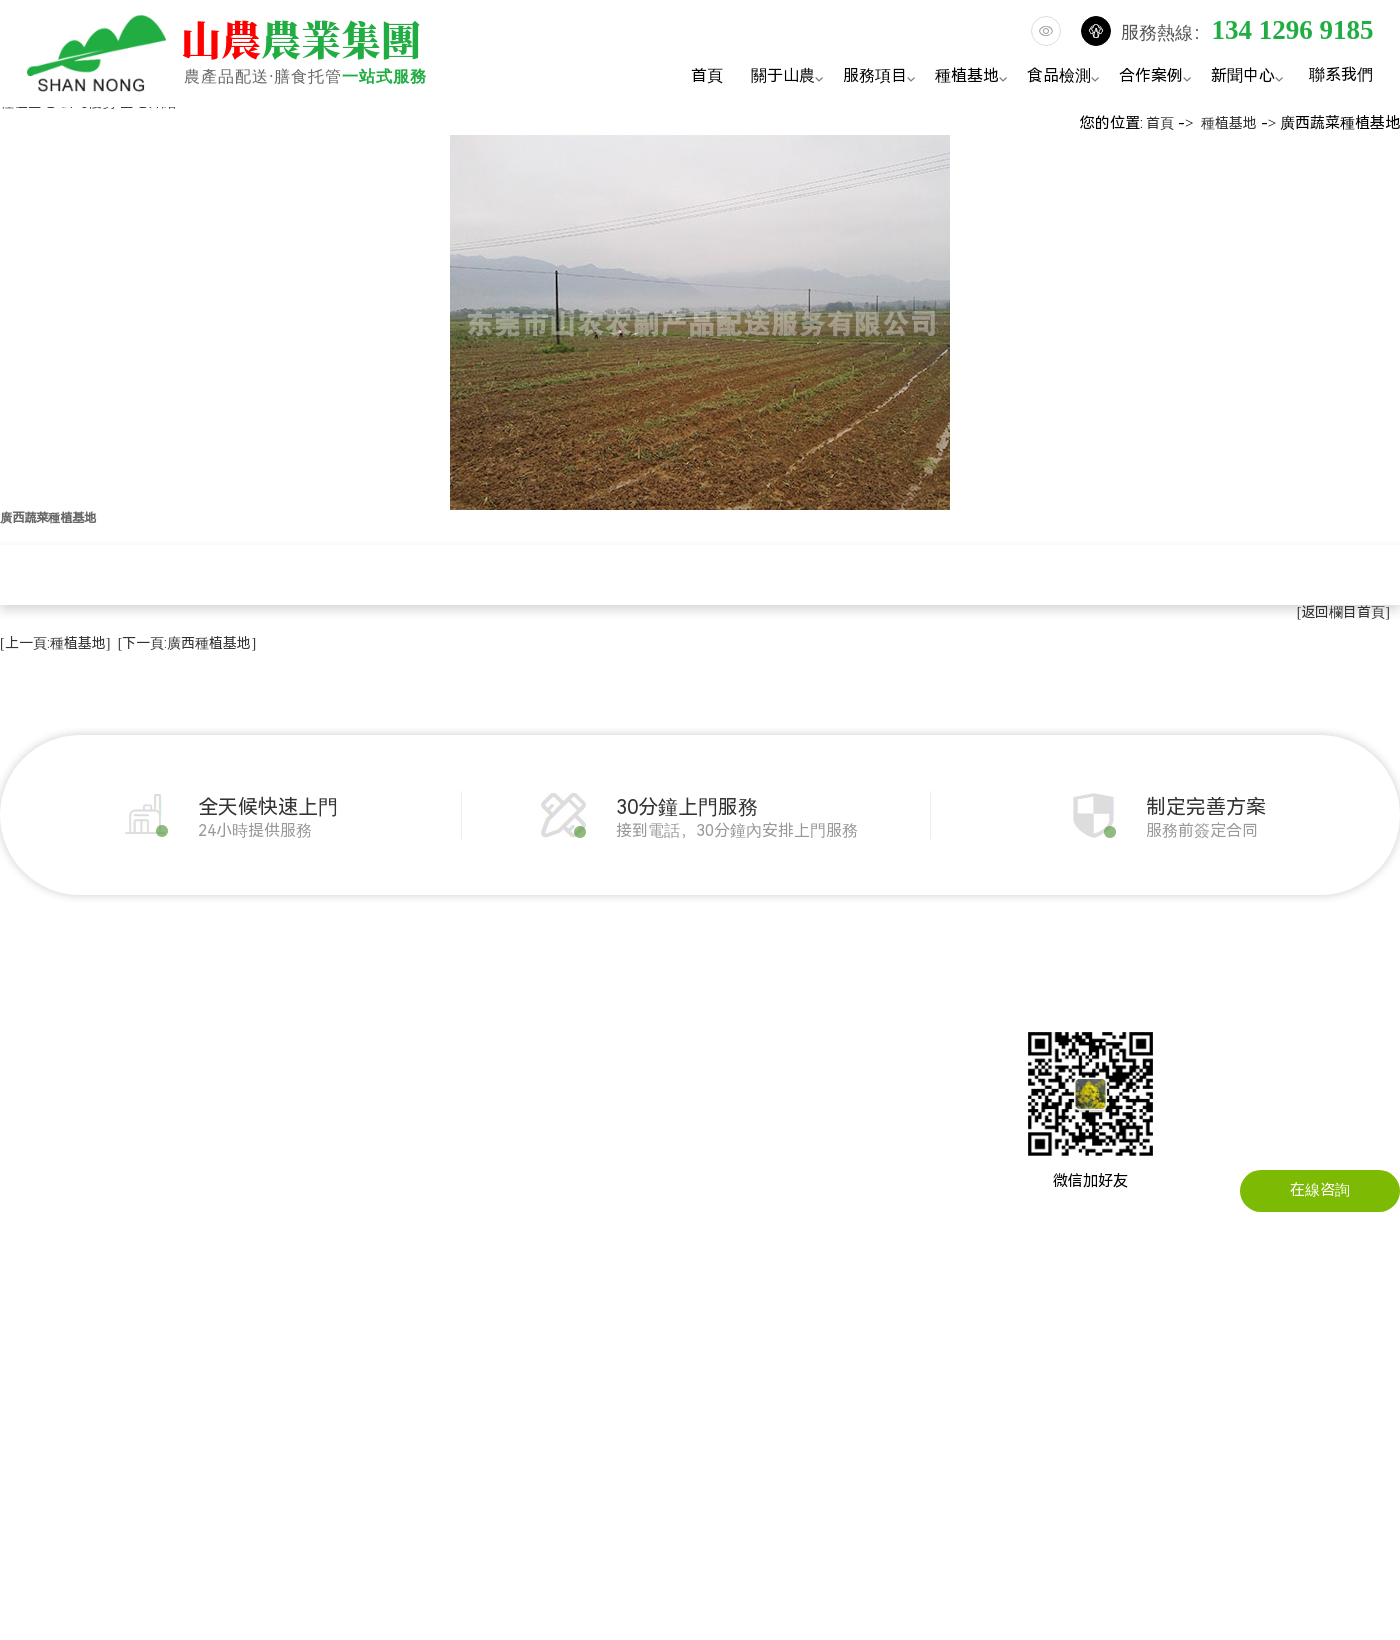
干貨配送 (202, 1176)
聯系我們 (1341, 74)
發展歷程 (30, 1056)
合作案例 (1158, 77)
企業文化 (30, 1086)
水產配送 (202, 1206)
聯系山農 (798, 1026)
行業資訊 (626, 1056)
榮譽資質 (30, 1146)
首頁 (707, 75)
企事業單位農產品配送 (422, 1056)
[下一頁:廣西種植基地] (187, 643)
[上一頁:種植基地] (55, 643)
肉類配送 (202, 1056)
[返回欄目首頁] (1343, 612)
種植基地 (974, 77)
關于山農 (790, 77)
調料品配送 (209, 1236)
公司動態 (626, 1026)
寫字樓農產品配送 (407, 1176)
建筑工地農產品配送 (414, 1116)
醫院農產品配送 (399, 1206)
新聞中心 (1250, 77)
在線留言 (798, 1056)
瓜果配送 (202, 1116)
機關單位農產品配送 (414, 1026)
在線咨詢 (1320, 1190)
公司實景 (30, 1116)
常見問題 (626, 1086)
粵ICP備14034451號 (840, 1397)
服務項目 (882, 77)
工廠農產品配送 (399, 1086)
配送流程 (30, 1176)
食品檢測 (1066, 77)
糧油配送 (202, 1086)
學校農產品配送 (399, 1146)
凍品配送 (202, 1146)
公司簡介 (30, 1026)
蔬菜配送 (202, 1026)
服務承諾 (30, 1206)
